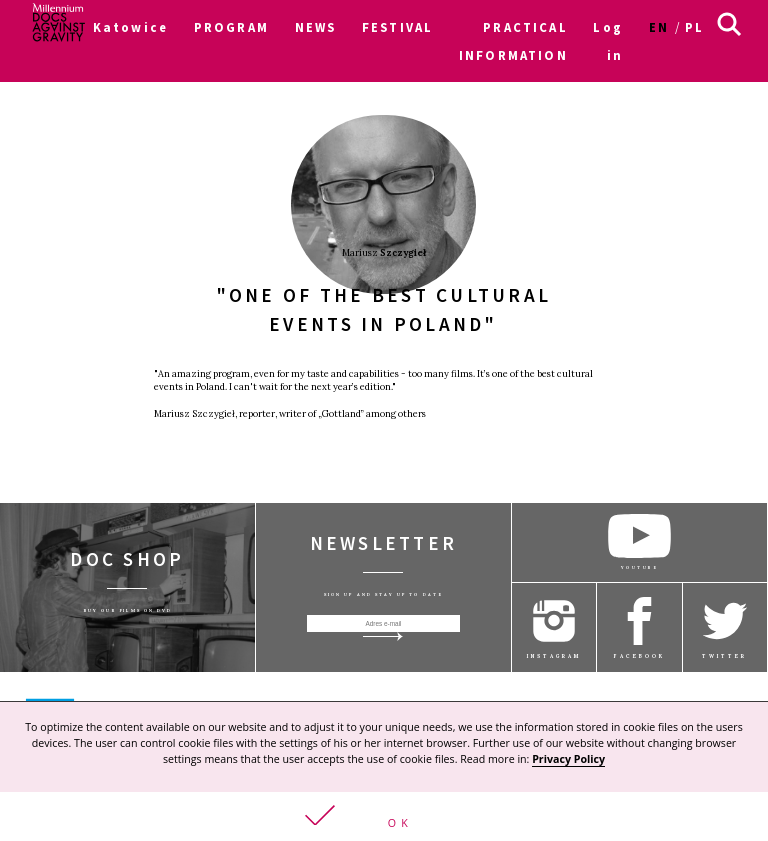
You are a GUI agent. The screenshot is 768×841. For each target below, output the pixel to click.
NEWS (316, 27)
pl (694, 27)
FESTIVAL (397, 27)
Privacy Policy (568, 759)
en (659, 27)
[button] (384, 816)
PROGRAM (231, 27)
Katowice (130, 27)
